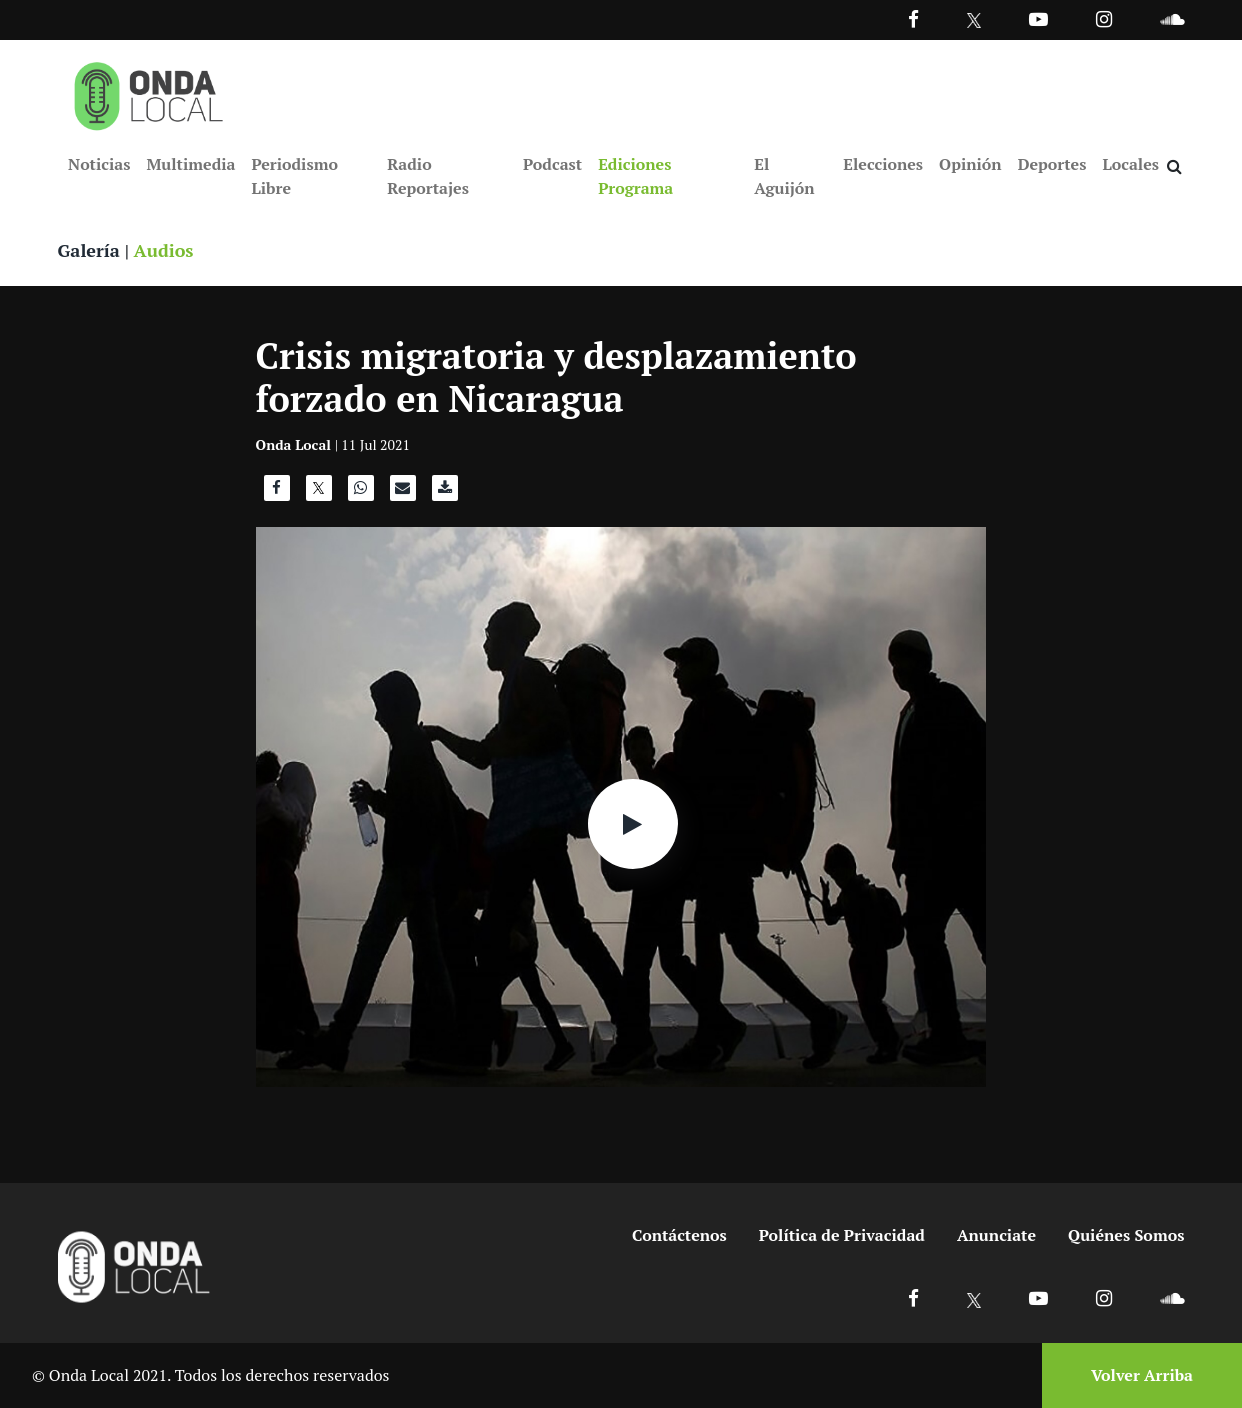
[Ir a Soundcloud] (1172, 1297)
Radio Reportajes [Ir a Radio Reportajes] (428, 176)
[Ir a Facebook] (913, 1297)
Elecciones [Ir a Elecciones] (883, 164)
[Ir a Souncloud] (1172, 18)
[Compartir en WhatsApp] (361, 493)
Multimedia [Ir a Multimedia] (190, 164)
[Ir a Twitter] (974, 20)
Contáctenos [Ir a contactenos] (679, 1235)
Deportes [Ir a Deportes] (1052, 164)
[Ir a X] (974, 1297)
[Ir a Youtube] (1038, 18)
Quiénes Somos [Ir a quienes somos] (1126, 1235)
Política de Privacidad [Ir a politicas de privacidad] (842, 1235)
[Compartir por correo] (403, 493)
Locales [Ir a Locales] (1130, 164)
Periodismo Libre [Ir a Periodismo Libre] (294, 176)
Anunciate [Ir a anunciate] (996, 1235)
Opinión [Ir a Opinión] (970, 164)
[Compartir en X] (319, 493)
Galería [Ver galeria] (89, 250)
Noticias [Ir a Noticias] (99, 164)
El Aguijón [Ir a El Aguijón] (784, 176)
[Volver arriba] (1136, 1375)
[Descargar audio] (445, 493)
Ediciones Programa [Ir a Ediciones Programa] (635, 176)
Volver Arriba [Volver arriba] (1142, 1375)
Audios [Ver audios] (164, 250)
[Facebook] (913, 18)
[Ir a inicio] (149, 92)
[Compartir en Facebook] (277, 493)
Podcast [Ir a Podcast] (552, 164)
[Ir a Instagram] (1104, 18)
